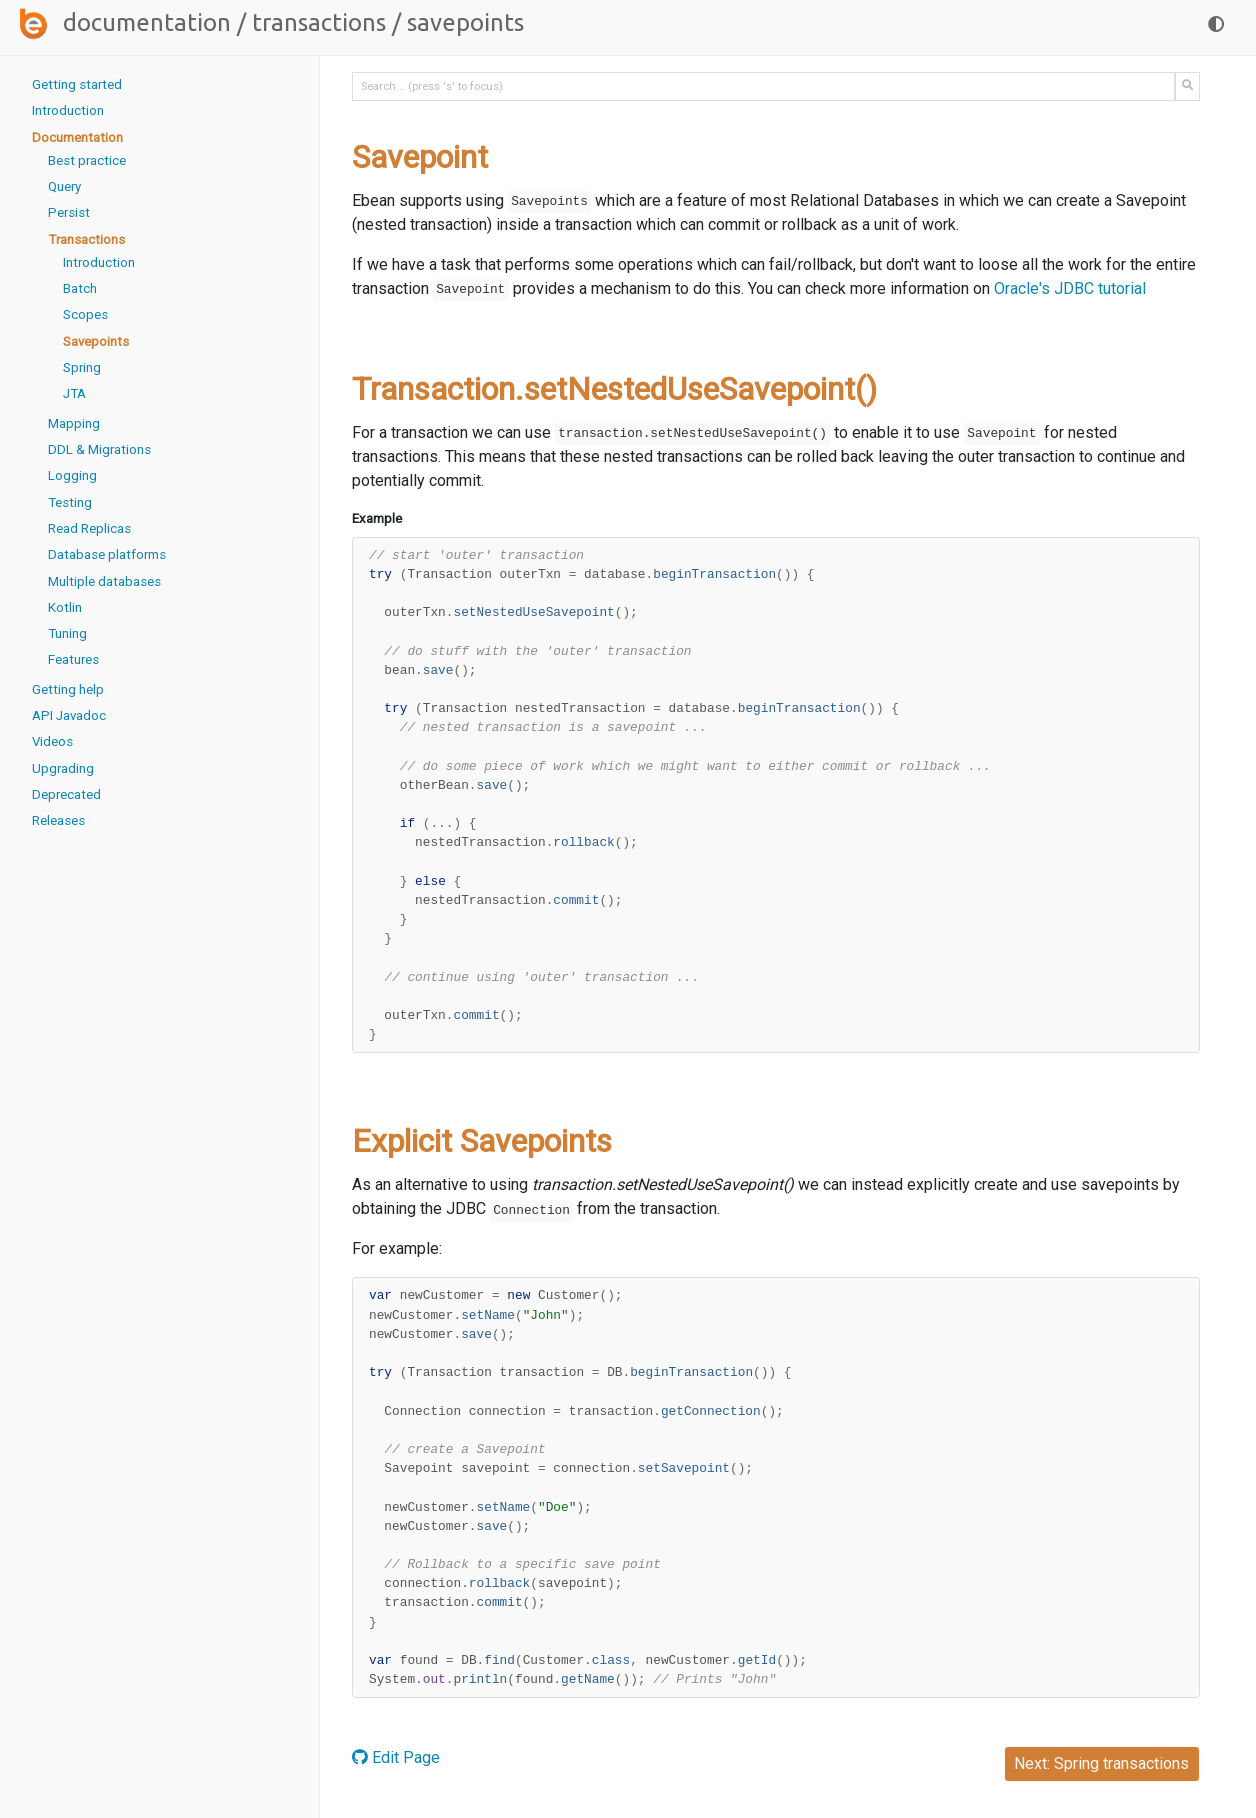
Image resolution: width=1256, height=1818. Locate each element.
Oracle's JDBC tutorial (1069, 288)
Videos (52, 741)
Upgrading (63, 768)
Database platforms (107, 554)
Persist (69, 212)
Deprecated (66, 794)
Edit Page (396, 1757)
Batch (80, 288)
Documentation (147, 22)
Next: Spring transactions (1101, 1763)
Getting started (77, 84)
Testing (70, 502)
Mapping (74, 423)
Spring (82, 367)
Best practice (87, 160)
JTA (74, 393)
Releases (58, 820)
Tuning (67, 633)
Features (73, 659)
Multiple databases (104, 581)
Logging (72, 475)
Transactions (319, 22)
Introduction (68, 110)
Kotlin (65, 607)
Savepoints (96, 341)
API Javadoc (69, 715)
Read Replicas (89, 528)
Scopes (85, 314)
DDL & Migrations (99, 449)
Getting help (68, 689)
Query (64, 186)
